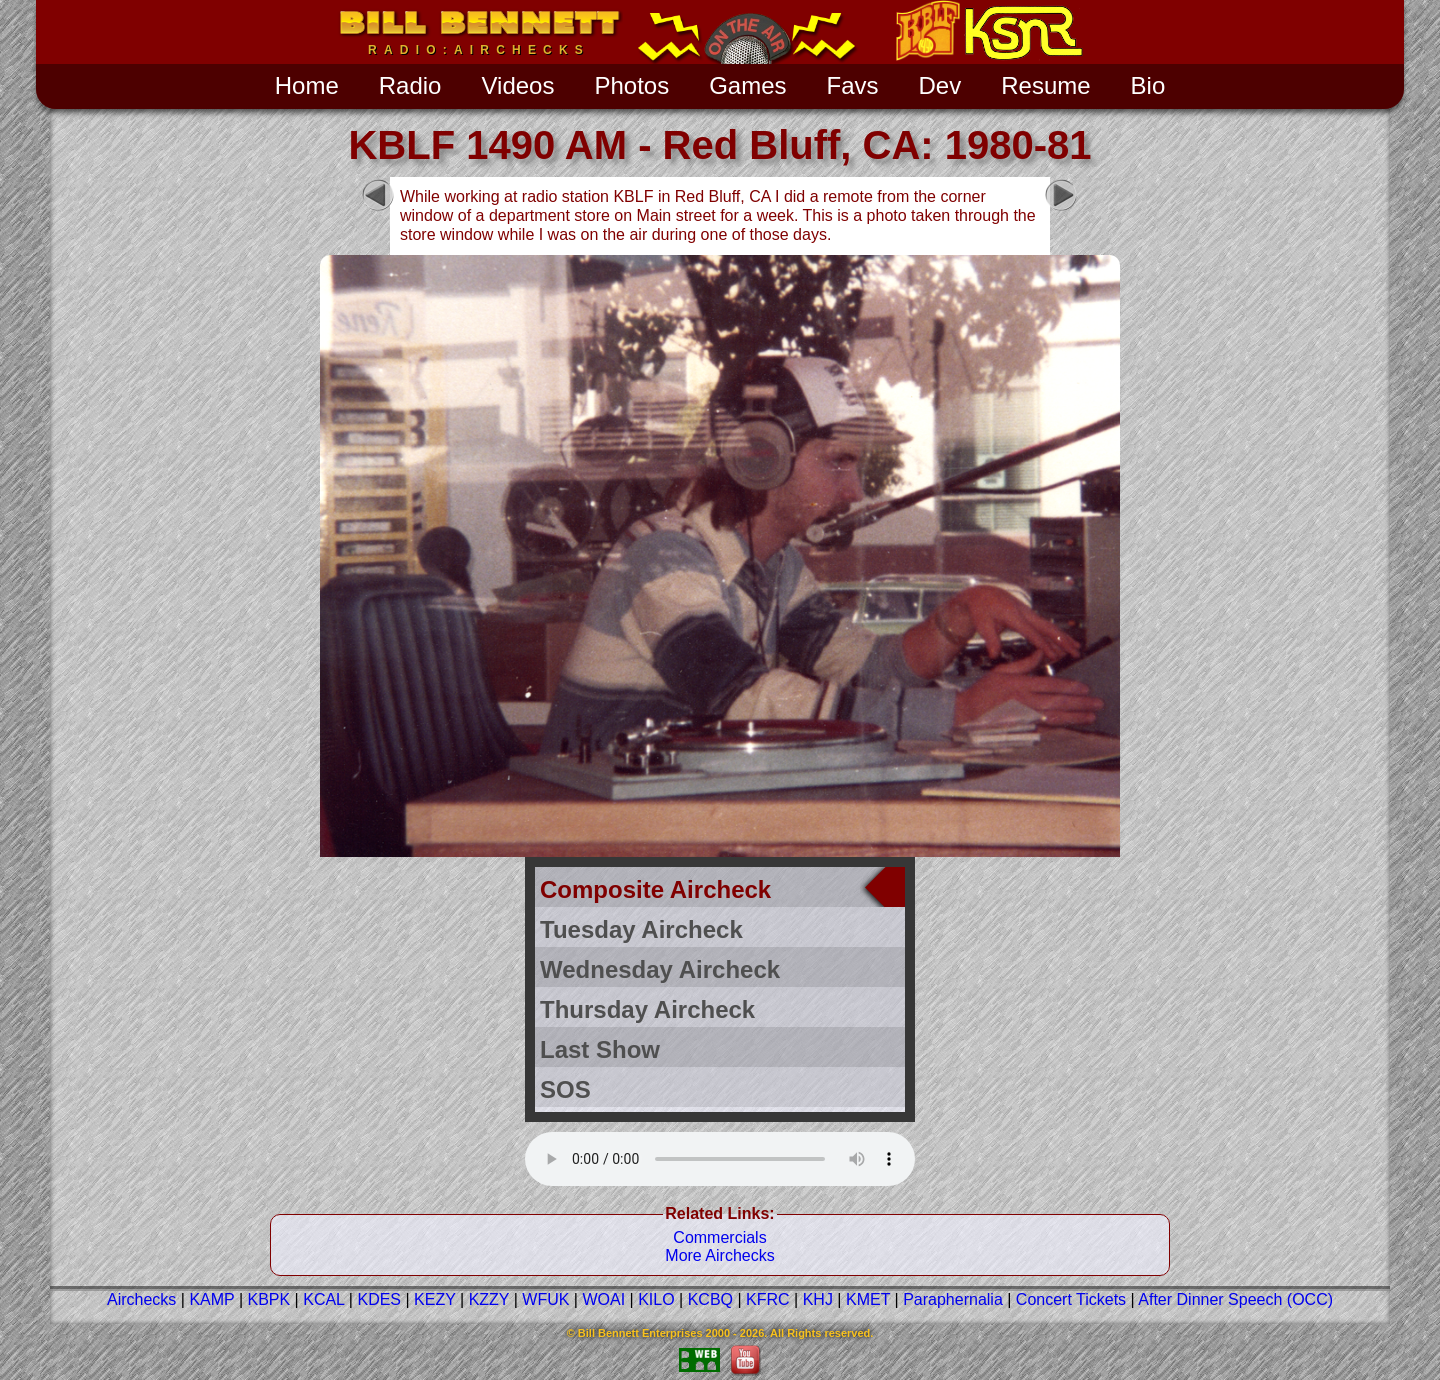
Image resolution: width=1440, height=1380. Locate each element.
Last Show (600, 1049)
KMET (868, 1299)
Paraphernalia (953, 1299)
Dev (940, 85)
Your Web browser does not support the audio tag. (720, 1156)
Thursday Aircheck (647, 1009)
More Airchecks (719, 1255)
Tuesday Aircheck (641, 929)
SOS (565, 1089)
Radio (410, 85)
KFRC (768, 1299)
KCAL (323, 1299)
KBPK (268, 1299)
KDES (379, 1299)
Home (307, 85)
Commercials (719, 1237)
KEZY (435, 1299)
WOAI (603, 1299)
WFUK (545, 1299)
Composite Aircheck (655, 889)
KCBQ (710, 1299)
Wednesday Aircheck (660, 969)
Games (747, 85)
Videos (517, 85)
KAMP (211, 1299)
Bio (1148, 85)
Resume (1045, 85)
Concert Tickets (1071, 1299)
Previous (378, 195)
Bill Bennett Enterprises (640, 1333)
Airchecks (141, 1299)
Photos (631, 85)
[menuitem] (307, 86)
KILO (656, 1299)
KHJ (818, 1299)
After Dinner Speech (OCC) (1235, 1299)
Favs (853, 85)
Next (1061, 195)
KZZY (489, 1299)
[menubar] (720, 84)
